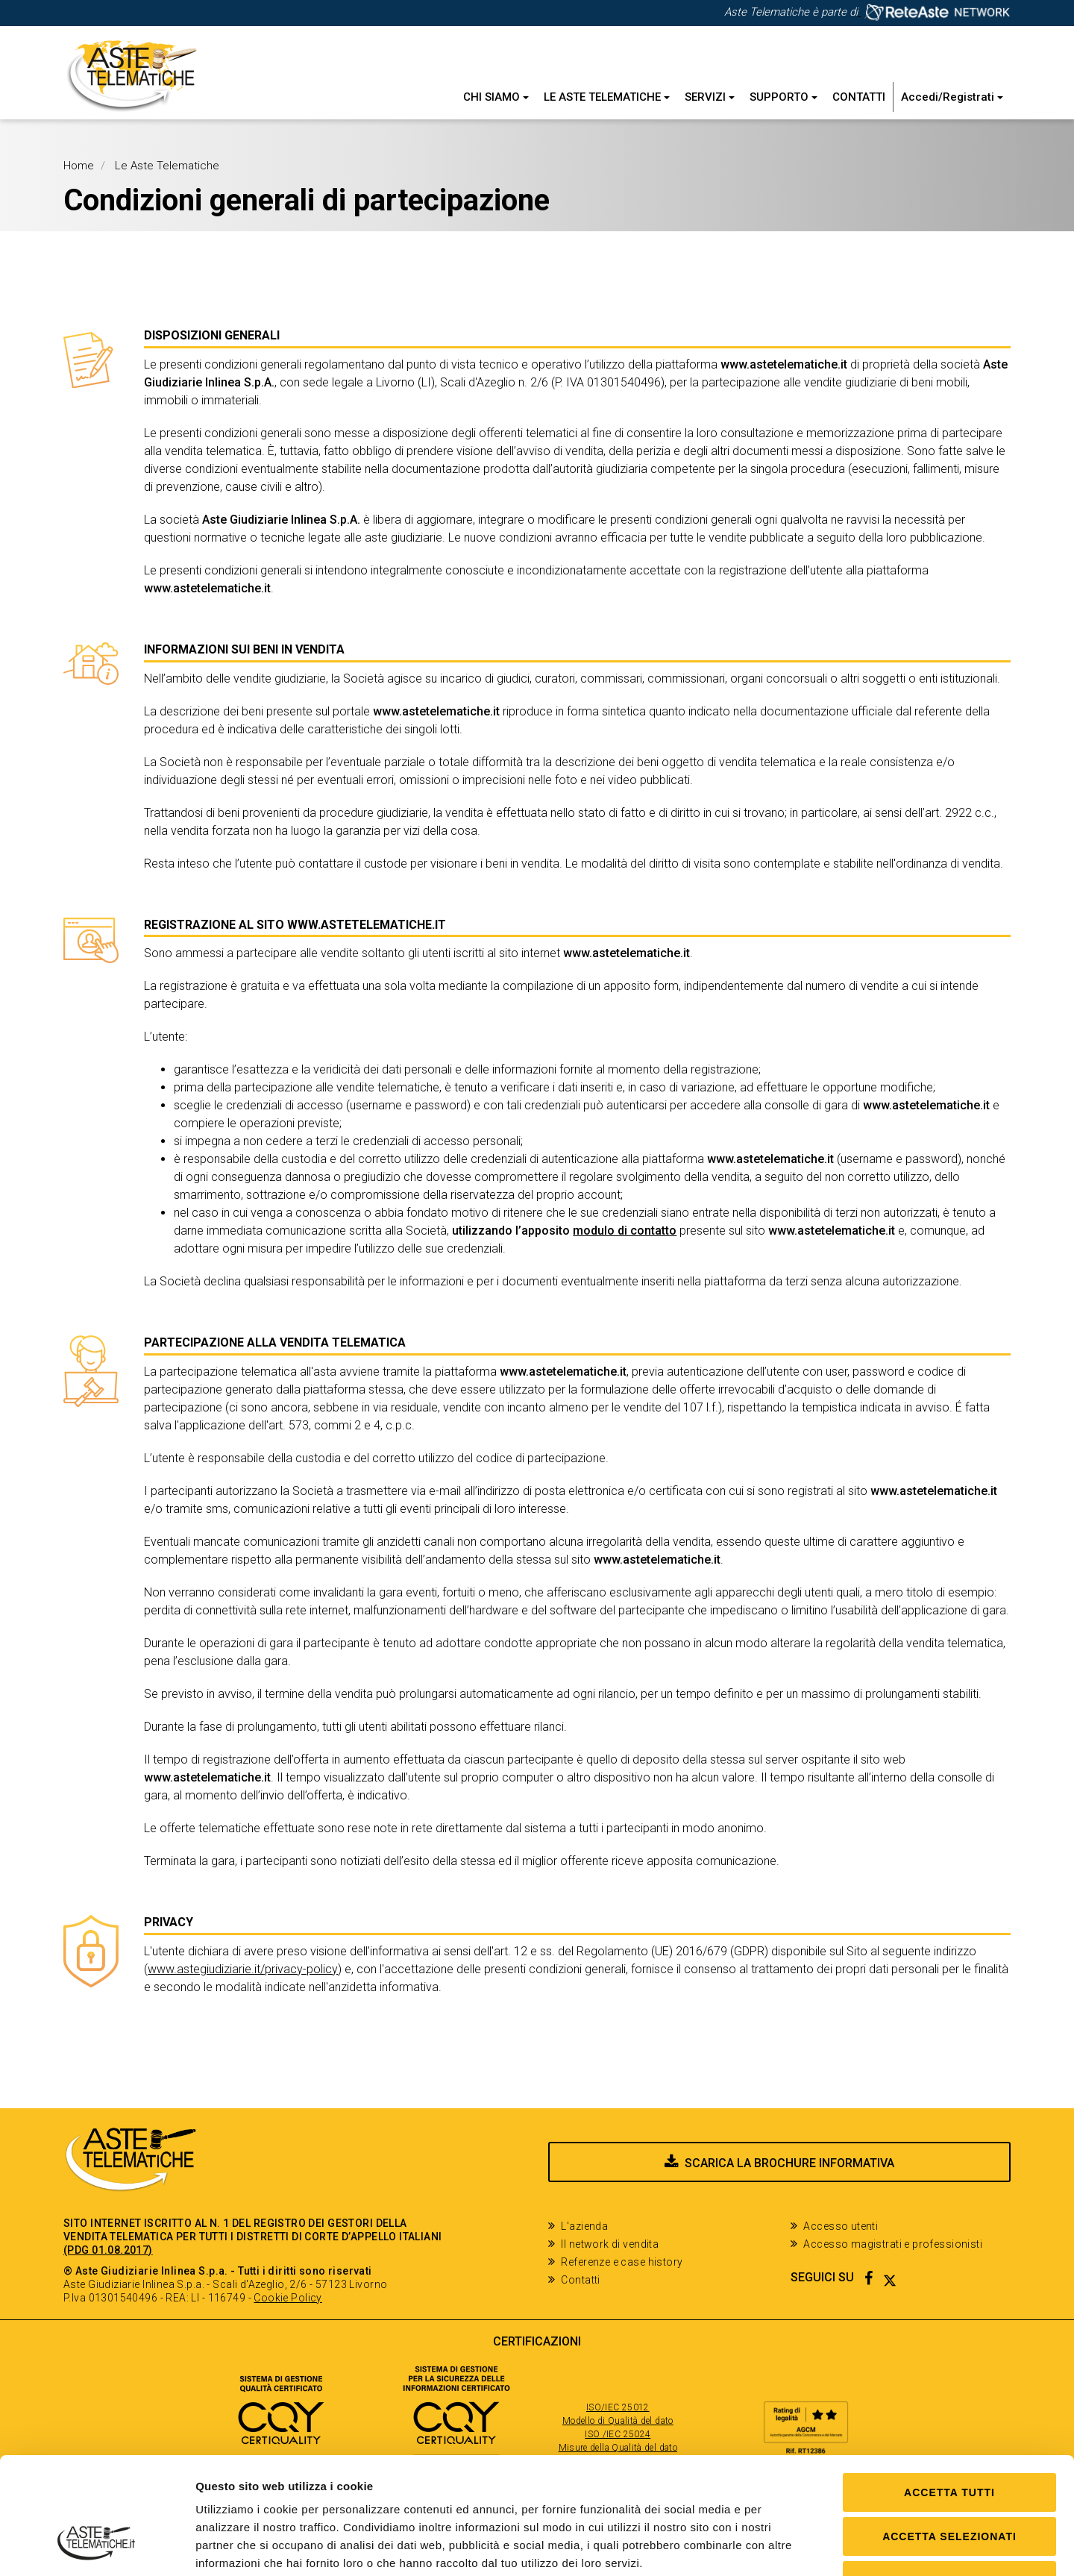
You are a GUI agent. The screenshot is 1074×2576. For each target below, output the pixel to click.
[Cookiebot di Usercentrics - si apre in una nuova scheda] (96, 2547)
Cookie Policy (287, 2298)
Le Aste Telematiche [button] (607, 97)
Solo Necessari (949, 2480)
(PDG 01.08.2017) (108, 2250)
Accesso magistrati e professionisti (892, 2244)
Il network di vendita (610, 2244)
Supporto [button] (783, 97)
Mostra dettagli (770, 2546)
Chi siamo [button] (496, 97)
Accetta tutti (949, 2392)
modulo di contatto (624, 1230)
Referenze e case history (621, 2262)
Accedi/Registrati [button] (952, 97)
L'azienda (584, 2226)
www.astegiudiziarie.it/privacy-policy (243, 1969)
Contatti (858, 97)
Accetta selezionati (949, 2436)
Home (78, 165)
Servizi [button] (710, 97)
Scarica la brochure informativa (789, 2163)
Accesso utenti (840, 2226)
